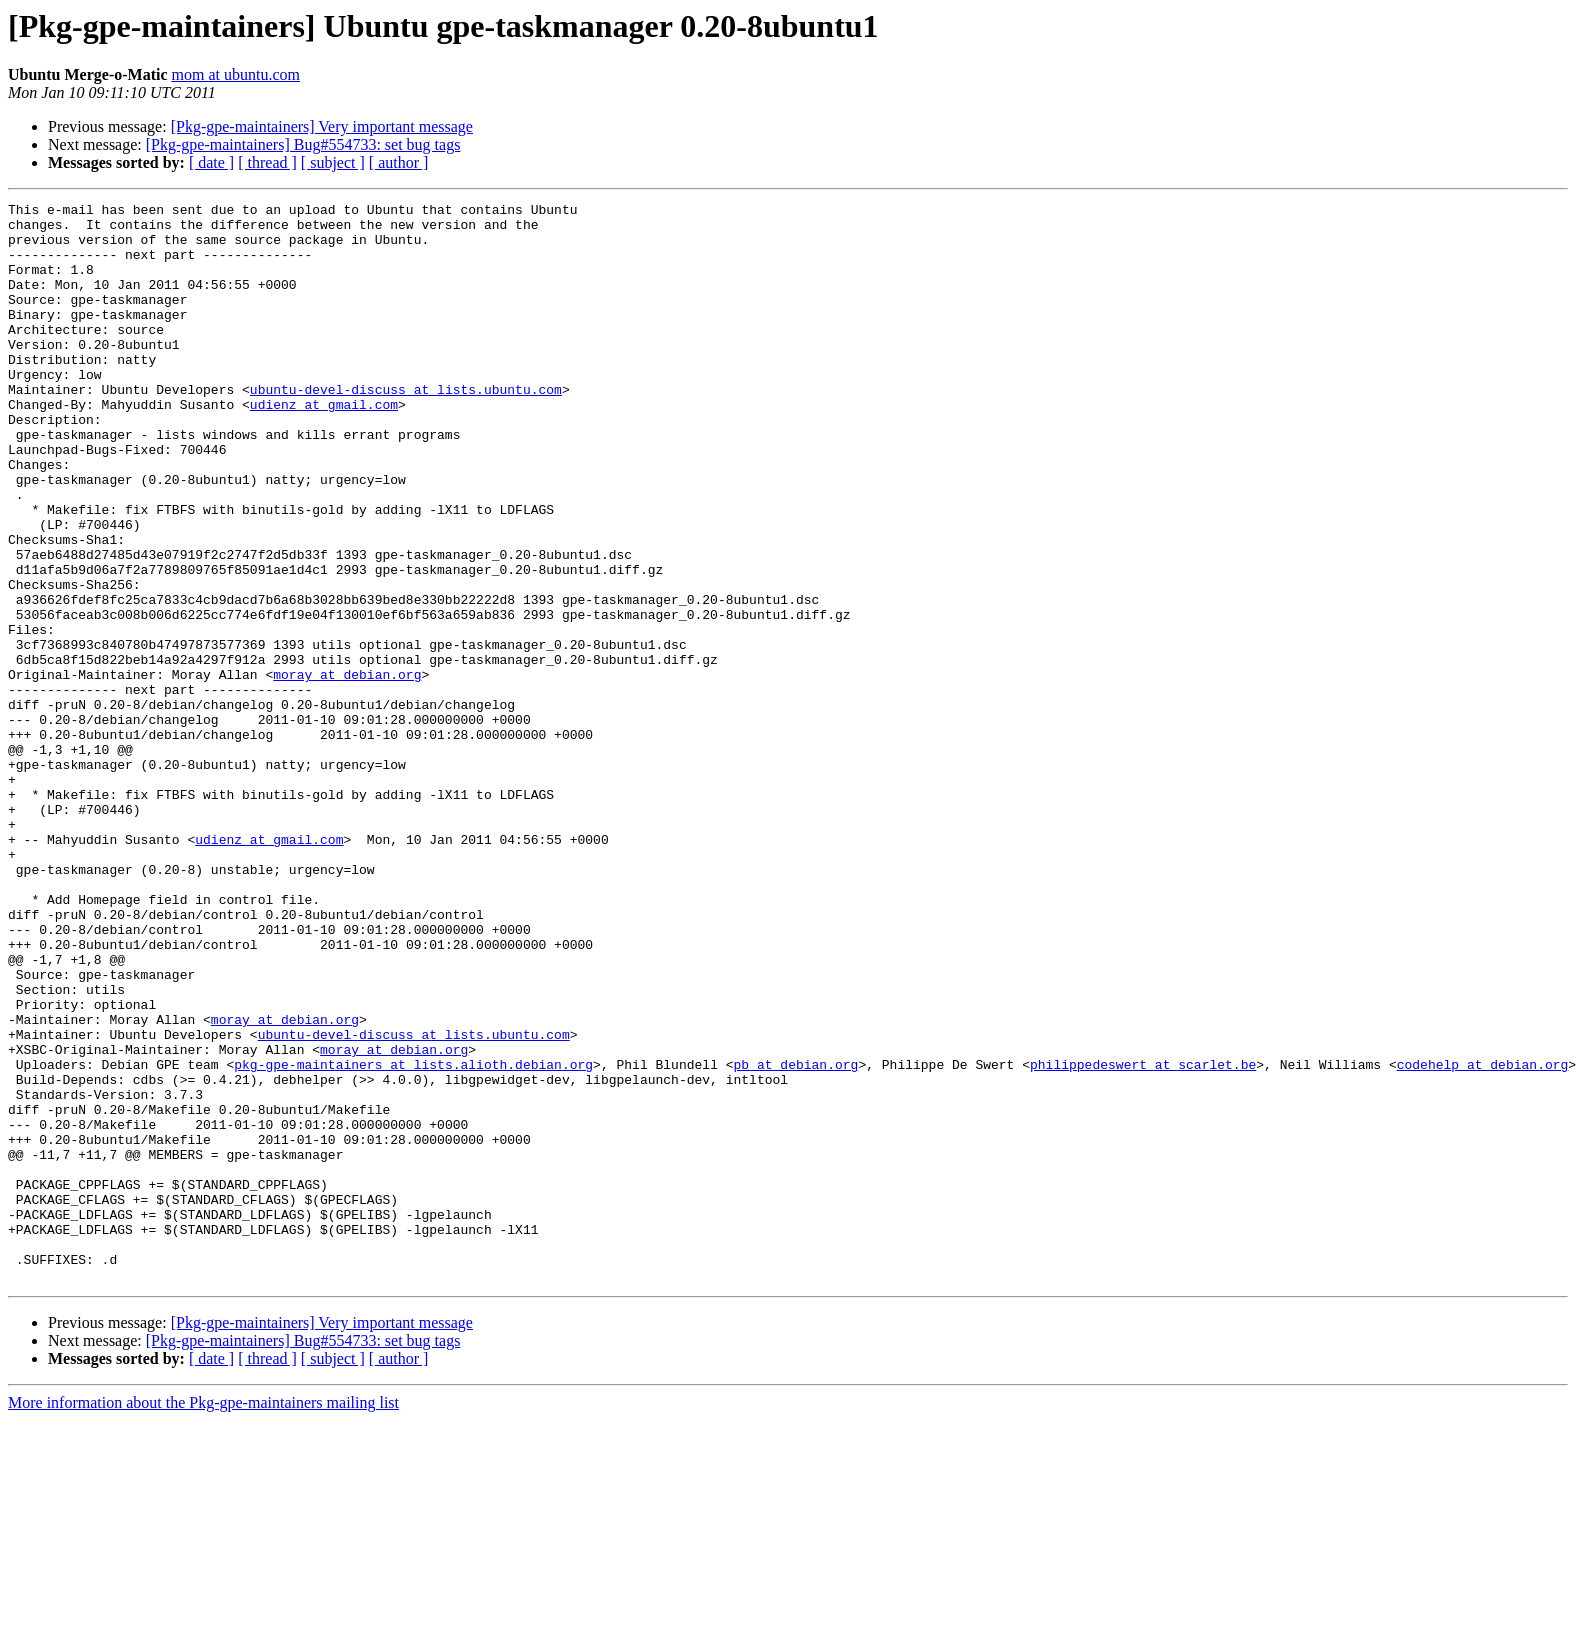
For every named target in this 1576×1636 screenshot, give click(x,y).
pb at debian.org (795, 1238)
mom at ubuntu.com (236, 74)
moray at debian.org (347, 770)
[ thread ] (267, 162)
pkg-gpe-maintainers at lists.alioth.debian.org (413, 1238)
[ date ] (211, 162)
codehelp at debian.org (1482, 1238)
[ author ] (399, 162)
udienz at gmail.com (324, 446)
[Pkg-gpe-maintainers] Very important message (322, 126)
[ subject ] (333, 162)
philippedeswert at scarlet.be (1143, 1238)
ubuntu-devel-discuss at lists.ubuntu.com (406, 428)
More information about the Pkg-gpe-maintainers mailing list (203, 1618)
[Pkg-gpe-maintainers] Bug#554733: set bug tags (303, 144)
